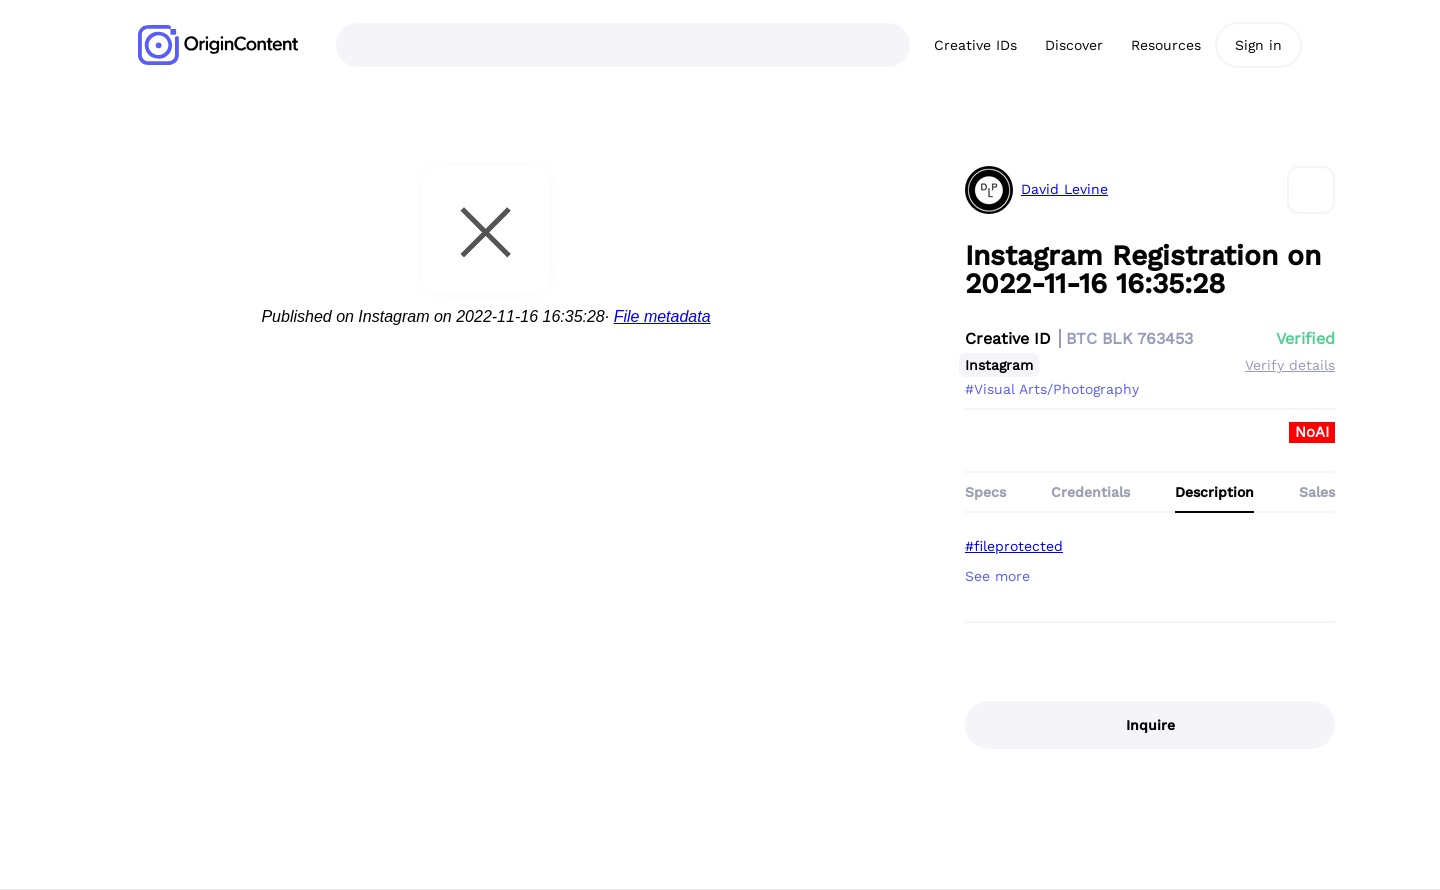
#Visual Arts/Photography (1052, 389)
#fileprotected (1014, 546)
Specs (985, 492)
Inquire (1150, 725)
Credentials (1090, 492)
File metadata (662, 316)
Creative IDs (975, 45)
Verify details (1290, 365)
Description (1214, 492)
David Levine (1064, 189)
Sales (1317, 492)
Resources (1166, 45)
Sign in (1258, 45)
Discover (1074, 45)
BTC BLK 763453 (1129, 338)
